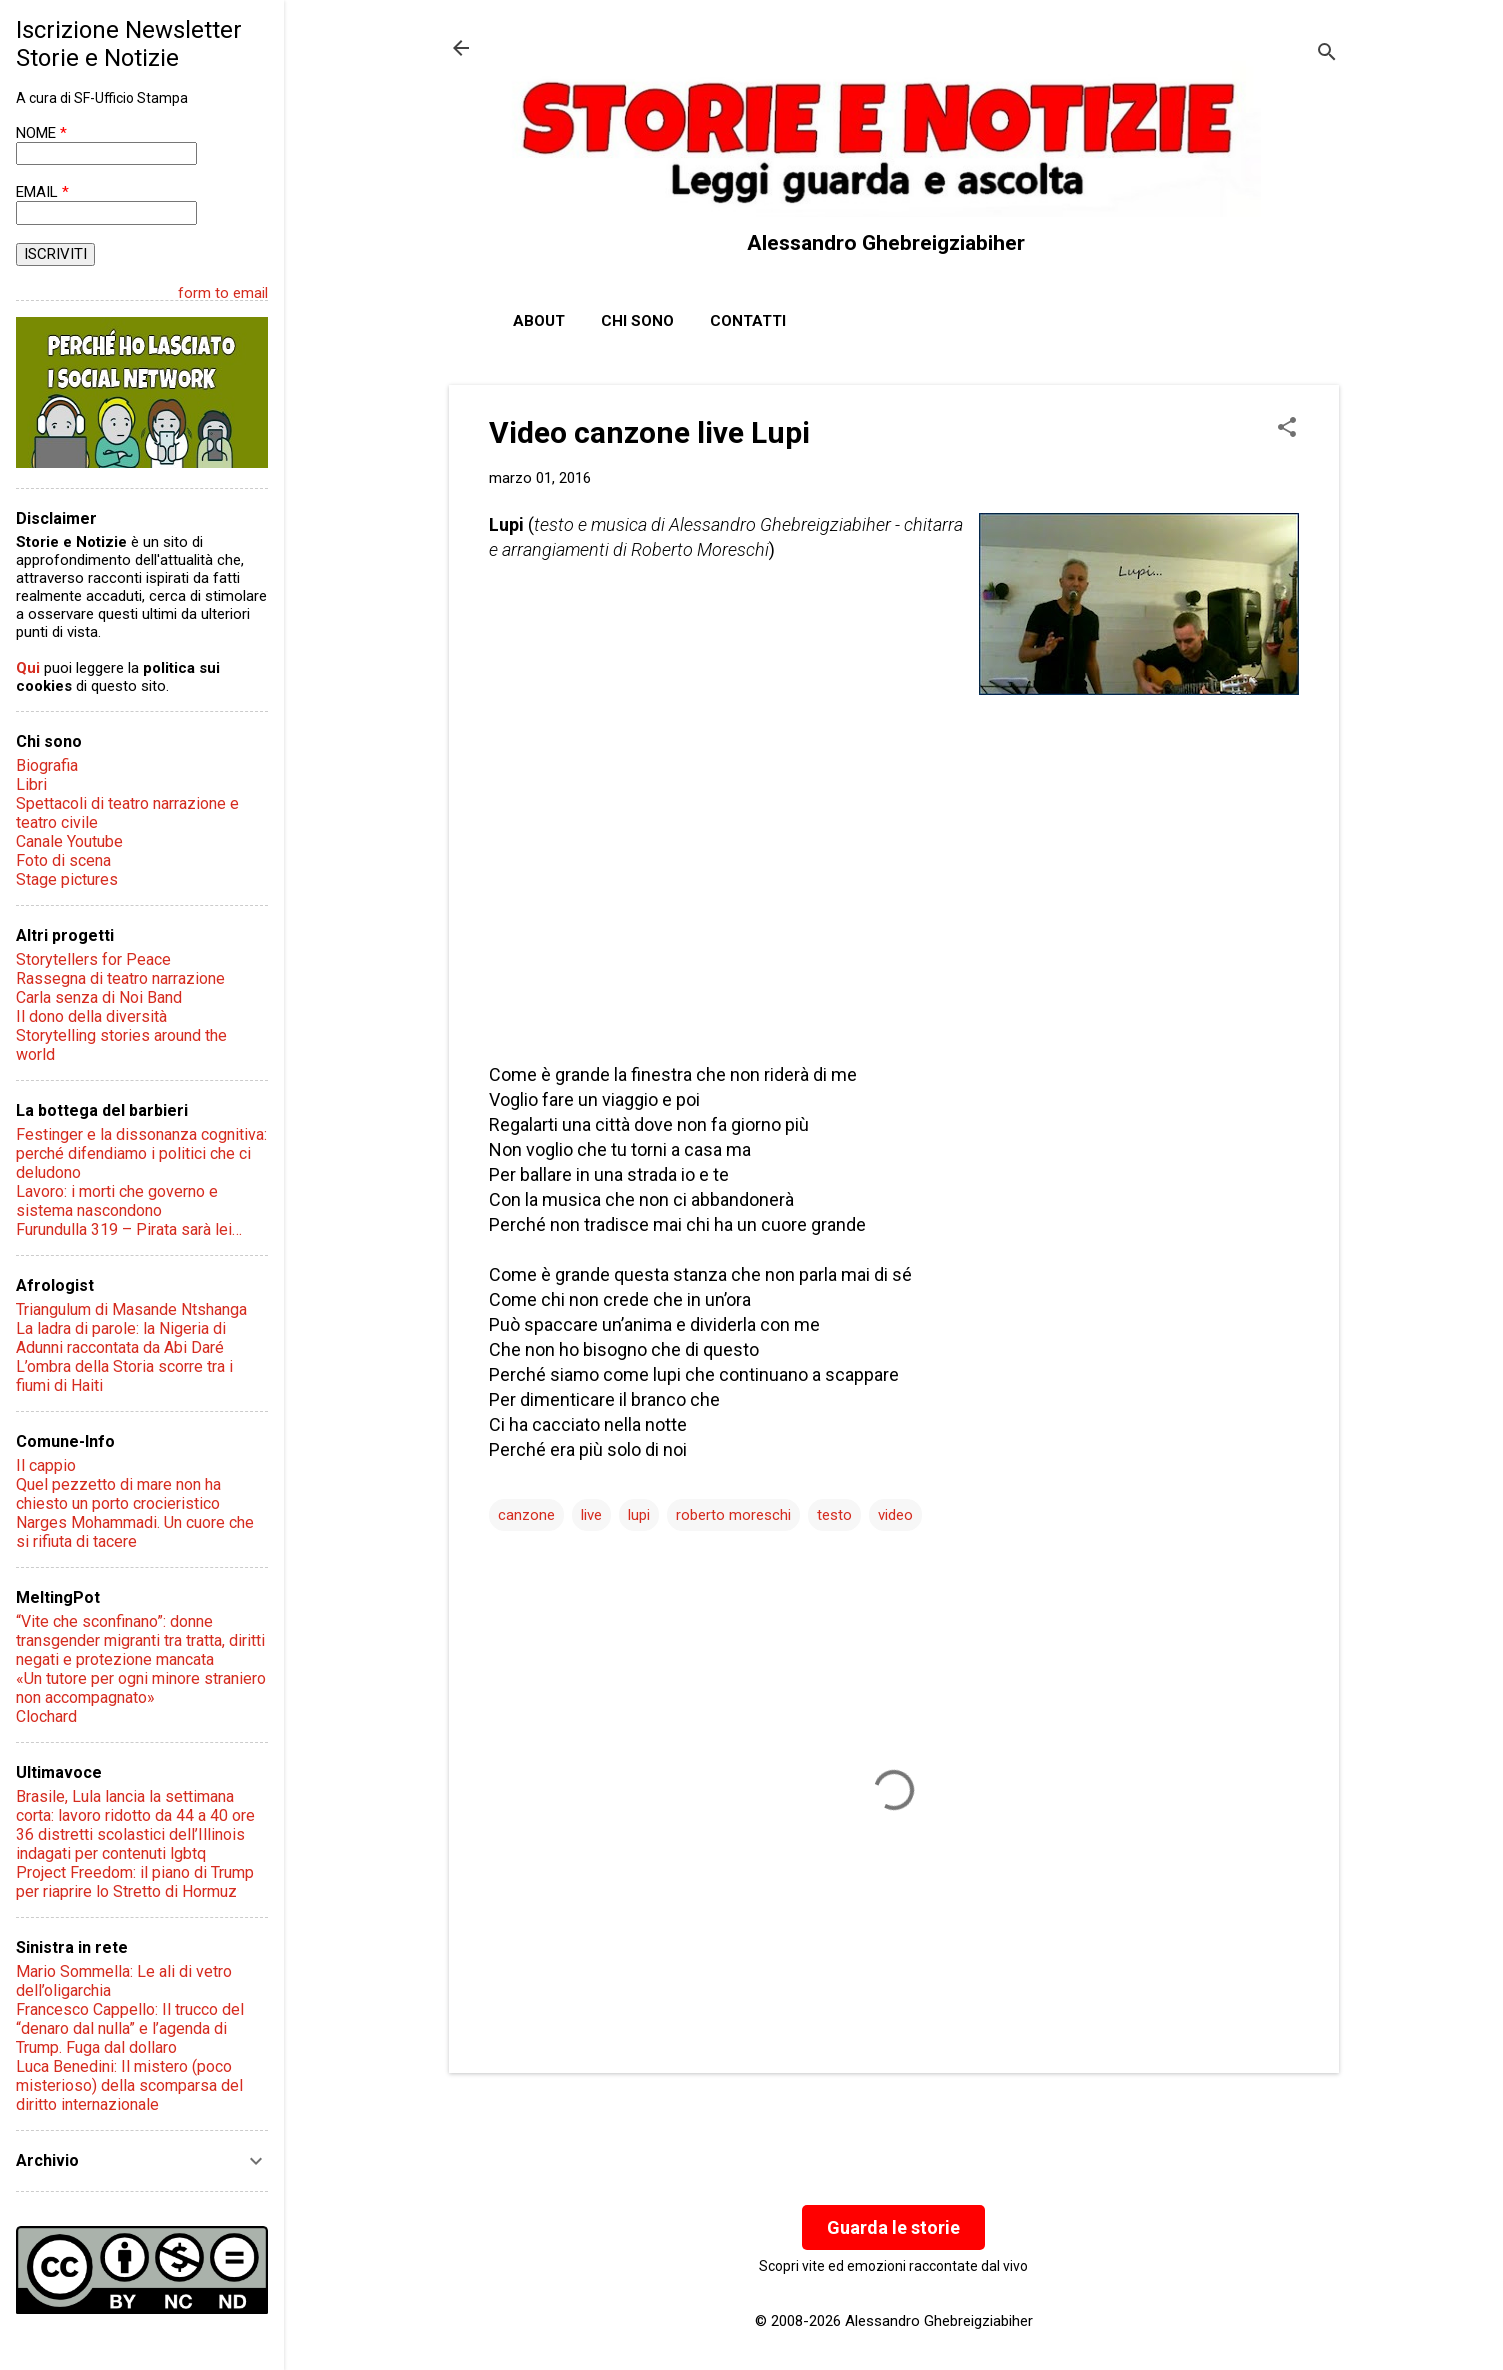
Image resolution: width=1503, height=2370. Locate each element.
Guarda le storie (893, 2227)
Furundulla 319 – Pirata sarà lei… (129, 1229)
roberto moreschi (733, 1515)
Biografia (47, 765)
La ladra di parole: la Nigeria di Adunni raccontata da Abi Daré (121, 1338)
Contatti (748, 321)
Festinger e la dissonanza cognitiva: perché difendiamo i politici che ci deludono (141, 1153)
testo (834, 1515)
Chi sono (637, 321)
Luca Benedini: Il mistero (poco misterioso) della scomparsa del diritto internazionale (129, 2085)
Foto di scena (63, 860)
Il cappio (46, 1465)
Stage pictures (67, 879)
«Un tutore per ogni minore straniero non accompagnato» (141, 1688)
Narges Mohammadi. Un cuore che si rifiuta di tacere (135, 1532)
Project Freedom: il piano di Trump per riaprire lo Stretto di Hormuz (135, 1882)
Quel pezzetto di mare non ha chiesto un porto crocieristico (118, 1494)
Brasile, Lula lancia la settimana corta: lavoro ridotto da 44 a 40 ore (135, 1806)
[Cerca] (1327, 54)
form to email (223, 293)
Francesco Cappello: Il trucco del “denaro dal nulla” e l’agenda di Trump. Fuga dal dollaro (130, 2028)
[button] (1287, 429)
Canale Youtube (69, 841)
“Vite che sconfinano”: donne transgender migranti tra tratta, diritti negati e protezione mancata (140, 1640)
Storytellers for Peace (93, 959)
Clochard (46, 1716)
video (895, 1515)
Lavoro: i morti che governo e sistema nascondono (117, 1201)
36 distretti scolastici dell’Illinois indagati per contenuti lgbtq (130, 1844)
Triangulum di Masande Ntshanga (131, 1309)
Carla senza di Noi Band (99, 997)
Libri (31, 784)
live (591, 1515)
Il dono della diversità (91, 1016)
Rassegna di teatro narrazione (120, 978)
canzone (526, 1515)
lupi (639, 1515)
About (539, 321)
